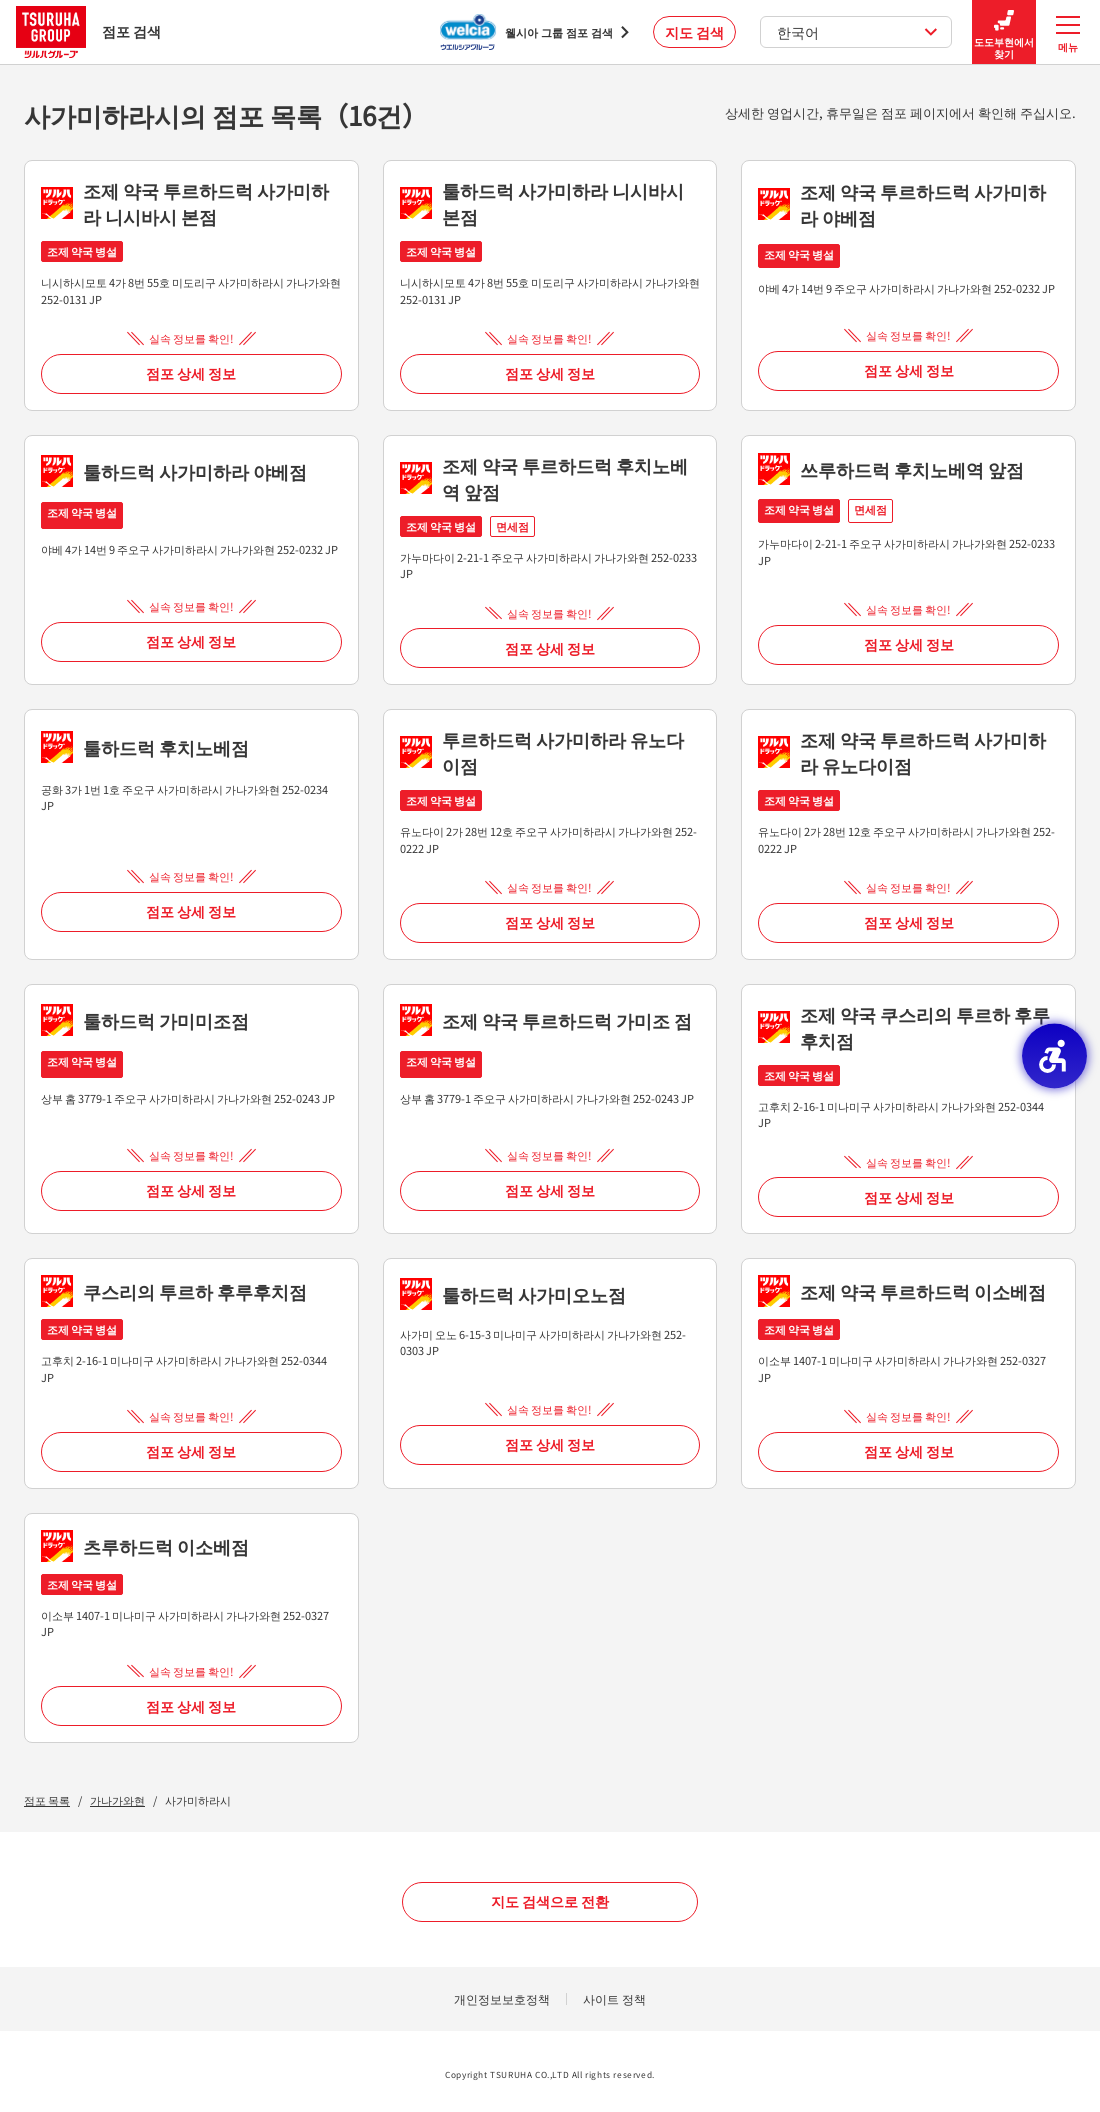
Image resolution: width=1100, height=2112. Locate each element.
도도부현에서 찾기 (1004, 32)
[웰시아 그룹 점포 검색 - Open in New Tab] (534, 32)
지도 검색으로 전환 (550, 1901)
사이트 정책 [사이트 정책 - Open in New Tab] (614, 1998)
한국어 (857, 32)
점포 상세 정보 (191, 373)
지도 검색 (694, 32)
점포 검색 (88, 31)
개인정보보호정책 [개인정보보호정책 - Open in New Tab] (502, 1998)
